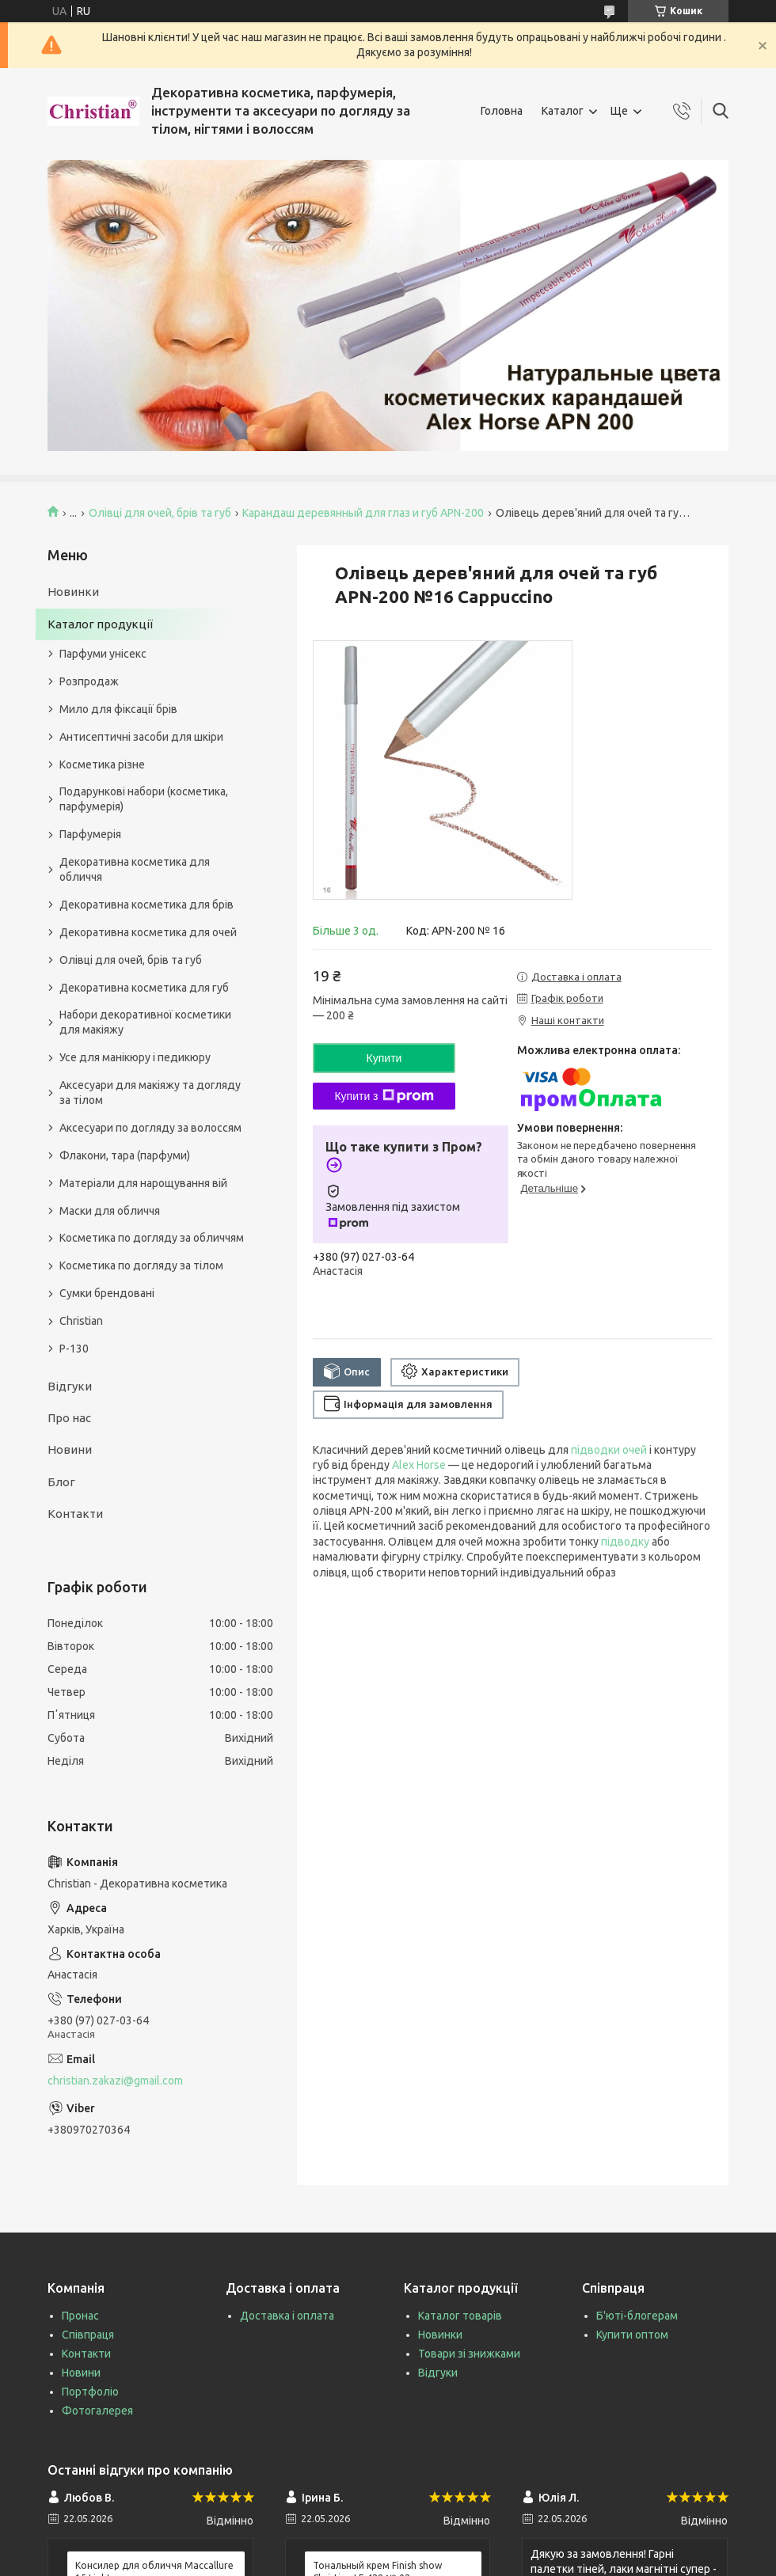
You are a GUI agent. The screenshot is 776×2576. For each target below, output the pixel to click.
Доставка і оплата (287, 2315)
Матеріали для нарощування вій (143, 1183)
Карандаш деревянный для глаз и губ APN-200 (363, 512)
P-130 (74, 1348)
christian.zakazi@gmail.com (115, 2080)
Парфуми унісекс (102, 653)
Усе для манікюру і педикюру (135, 1057)
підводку (625, 1541)
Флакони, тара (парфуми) (124, 1155)
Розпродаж (89, 681)
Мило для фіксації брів (118, 709)
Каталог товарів (460, 2315)
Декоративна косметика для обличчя (134, 869)
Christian (81, 1321)
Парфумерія (90, 834)
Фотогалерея (97, 2410)
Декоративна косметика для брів (146, 904)
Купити (384, 1058)
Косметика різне (102, 764)
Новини (70, 1449)
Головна (502, 110)
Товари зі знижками (469, 2353)
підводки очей (609, 1450)
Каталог (563, 110)
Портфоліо (90, 2391)
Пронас (80, 2315)
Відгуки (70, 1386)
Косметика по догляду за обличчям (151, 1237)
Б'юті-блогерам (637, 2315)
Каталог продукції (100, 624)
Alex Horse (419, 1465)
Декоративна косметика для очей (148, 932)
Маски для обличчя (109, 1211)
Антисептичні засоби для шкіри (141, 736)
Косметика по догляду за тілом (141, 1265)
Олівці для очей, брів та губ (160, 512)
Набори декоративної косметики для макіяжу (145, 1022)
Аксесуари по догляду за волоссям (150, 1127)
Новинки (73, 591)
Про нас (69, 1418)
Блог (61, 1482)
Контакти (75, 1513)
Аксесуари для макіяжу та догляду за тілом (150, 1092)
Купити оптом (632, 2334)
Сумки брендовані (106, 1293)
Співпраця (88, 2334)
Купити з (383, 1096)
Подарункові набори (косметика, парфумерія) (143, 799)
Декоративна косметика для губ (144, 987)
